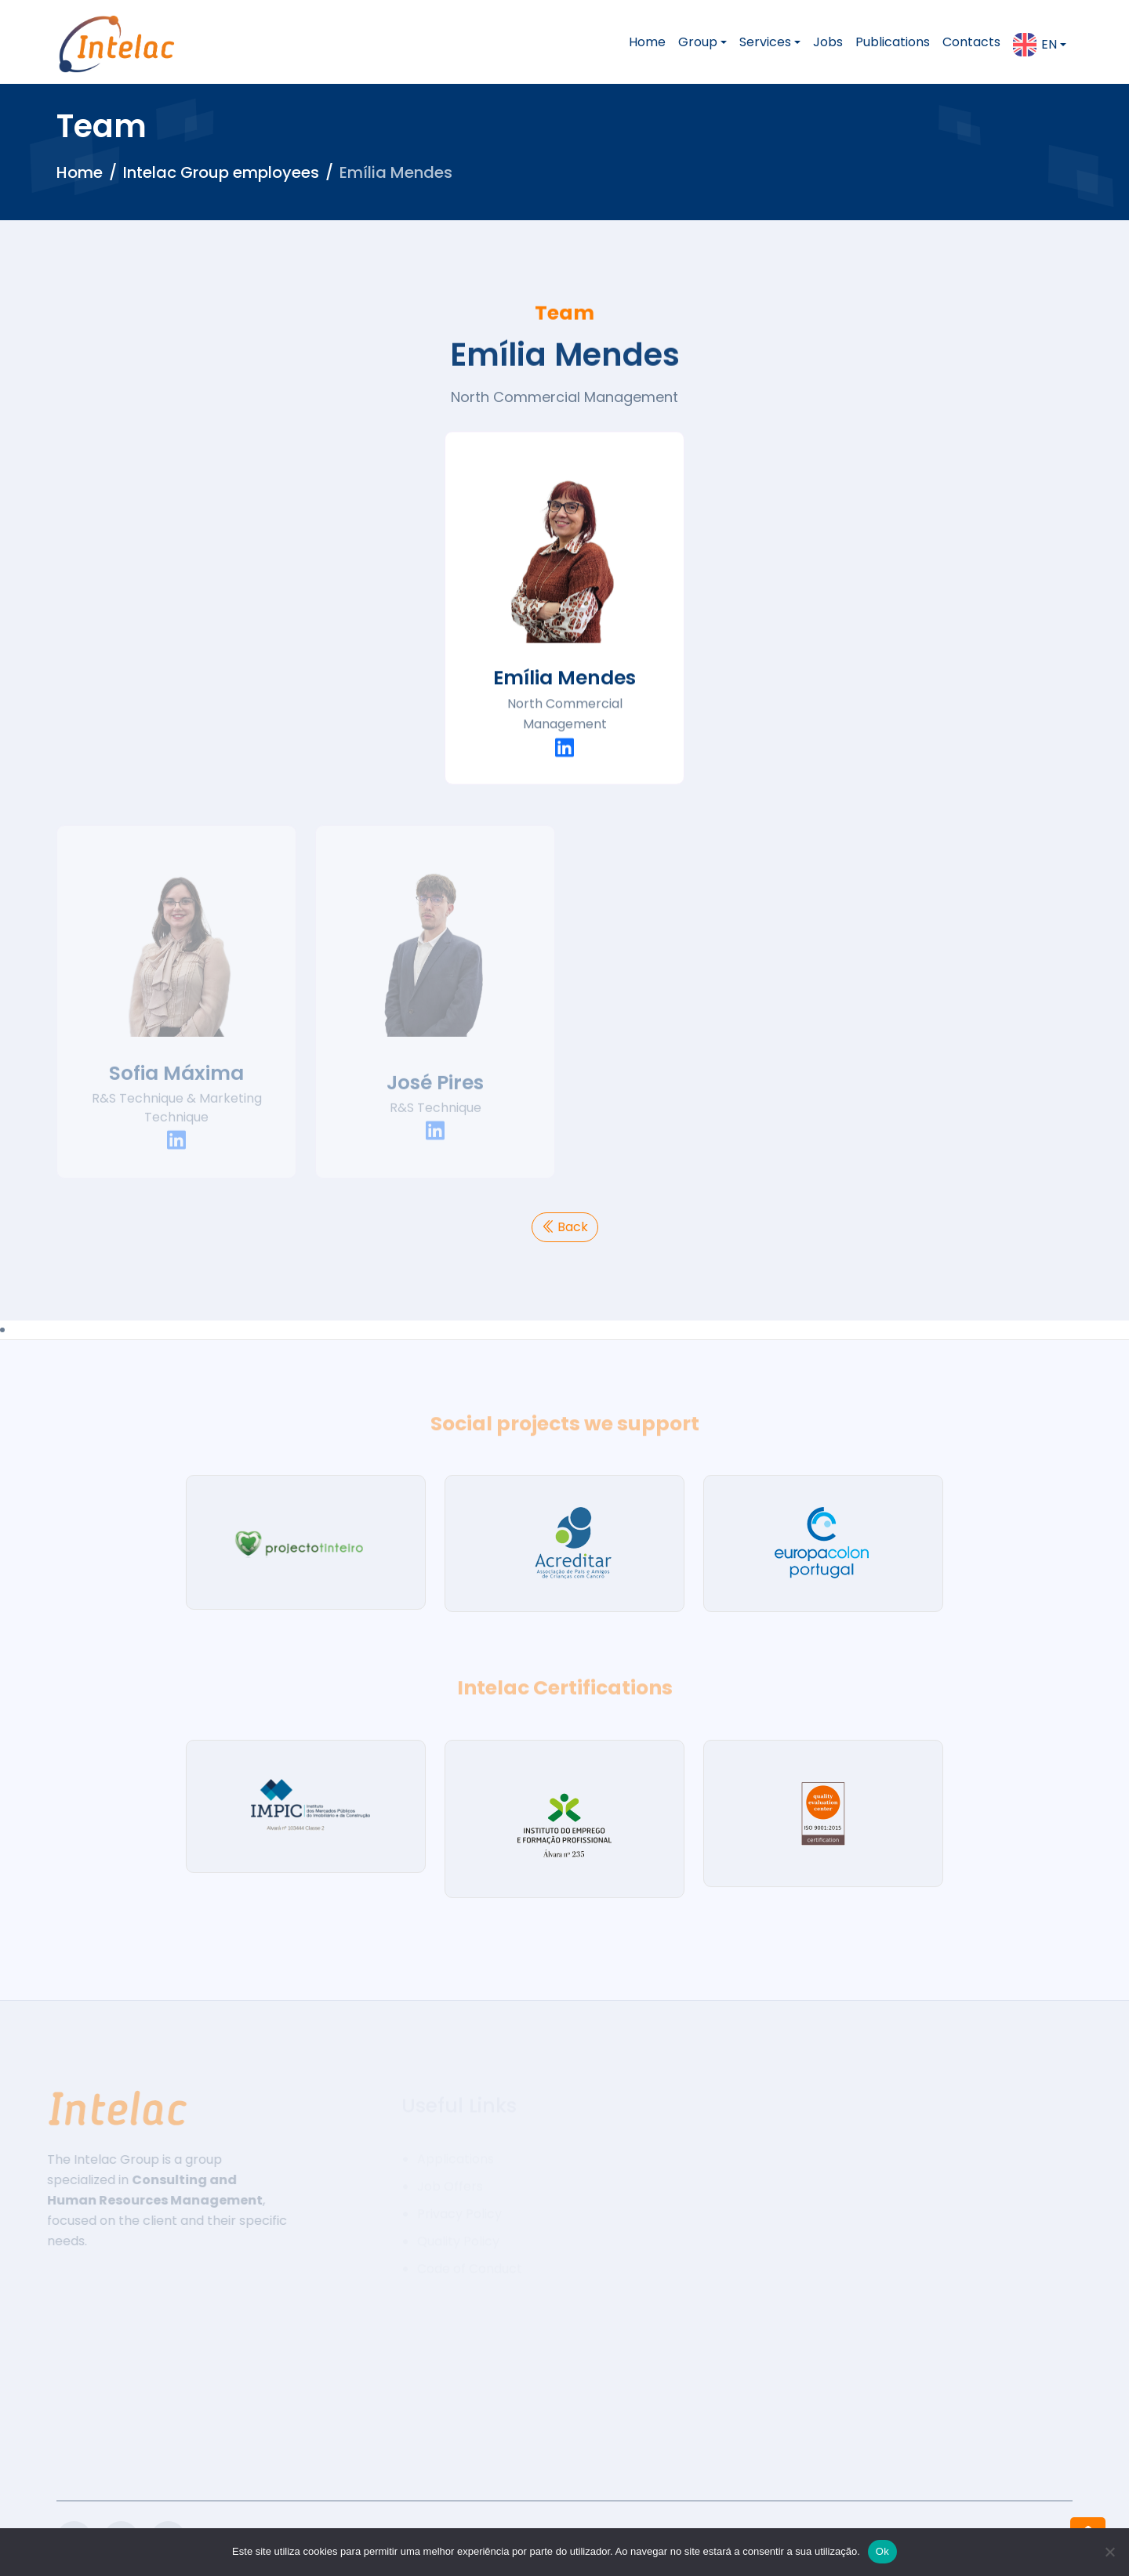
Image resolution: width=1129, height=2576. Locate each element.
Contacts (971, 42)
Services (765, 42)
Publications (892, 42)
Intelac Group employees (221, 172)
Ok (882, 2551)
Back (565, 1227)
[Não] (1109, 2552)
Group (697, 42)
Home (647, 42)
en (1035, 44)
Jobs (828, 42)
